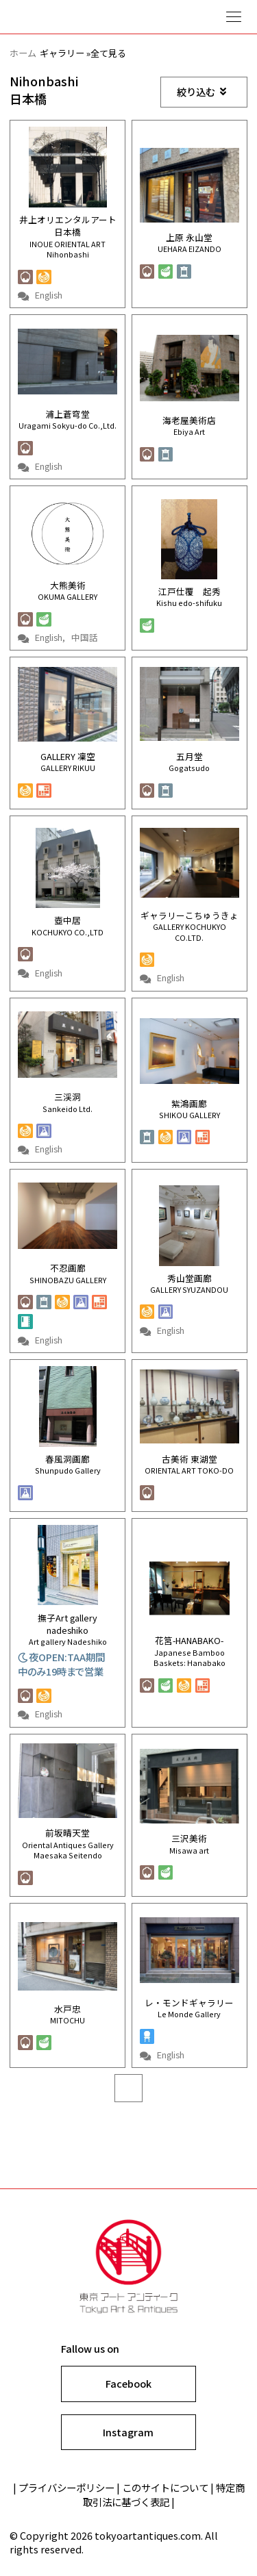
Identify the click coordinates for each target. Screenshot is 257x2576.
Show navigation (234, 17)
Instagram (128, 2432)
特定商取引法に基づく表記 (164, 2494)
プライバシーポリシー (66, 2487)
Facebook (128, 2383)
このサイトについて (165, 2487)
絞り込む (201, 91)
